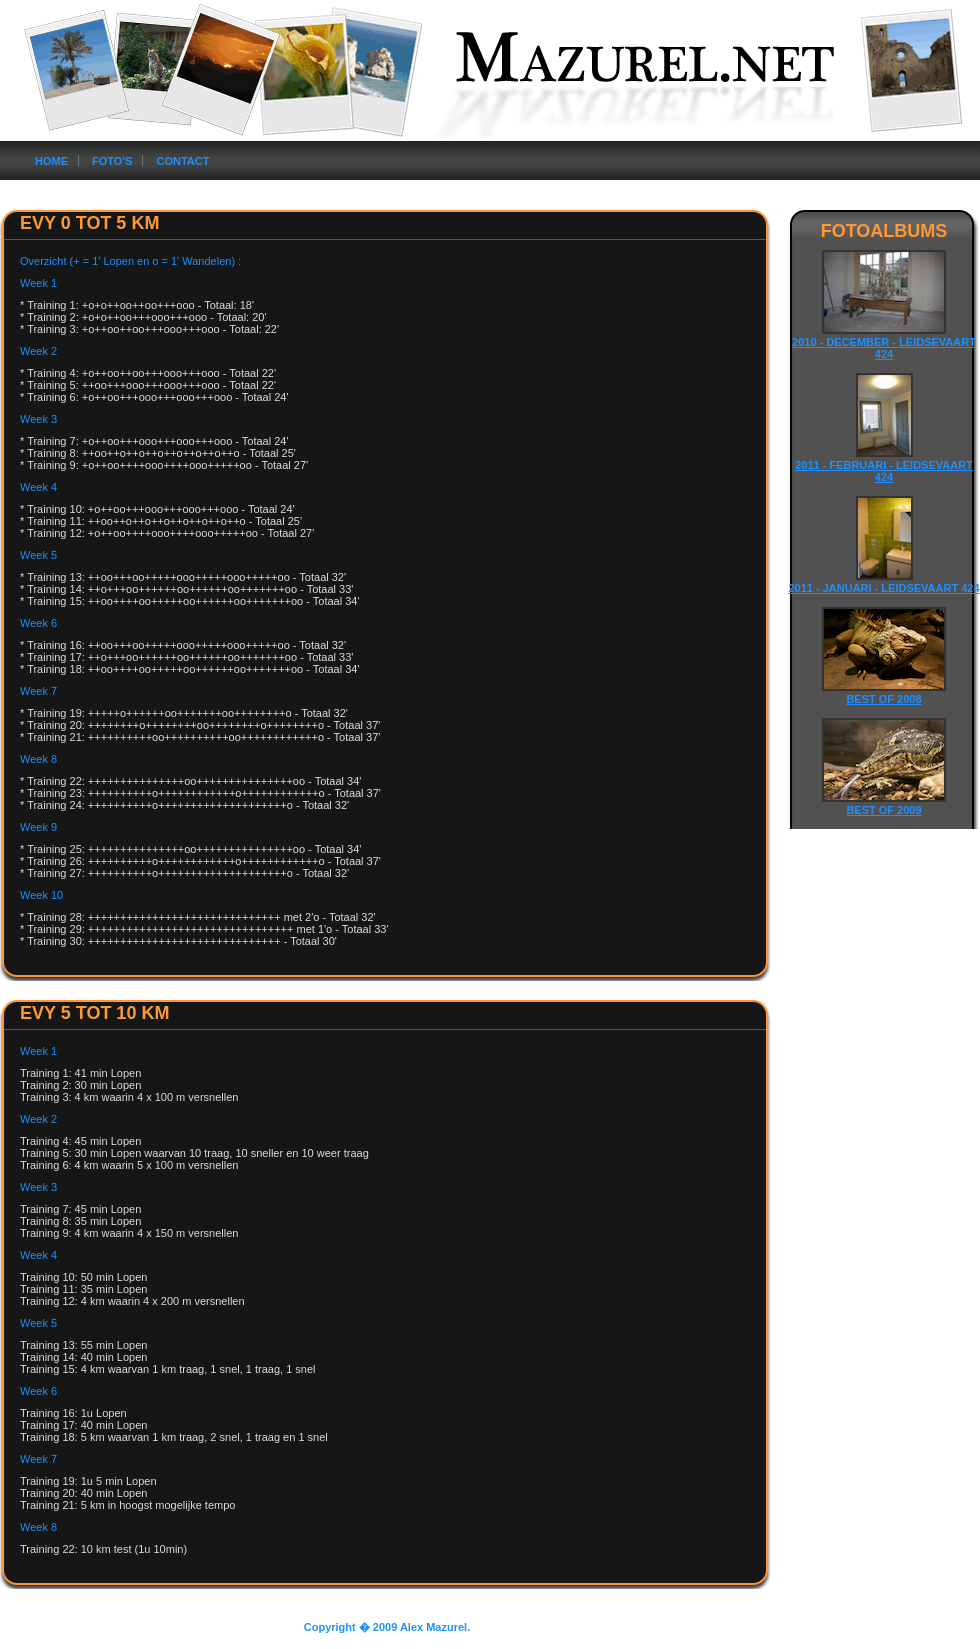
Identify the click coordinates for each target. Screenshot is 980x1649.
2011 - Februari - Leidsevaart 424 (884, 471)
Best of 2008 (883, 699)
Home (51, 161)
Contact (182, 161)
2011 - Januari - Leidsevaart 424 (883, 588)
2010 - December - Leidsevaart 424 (884, 348)
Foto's (112, 161)
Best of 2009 (883, 810)
